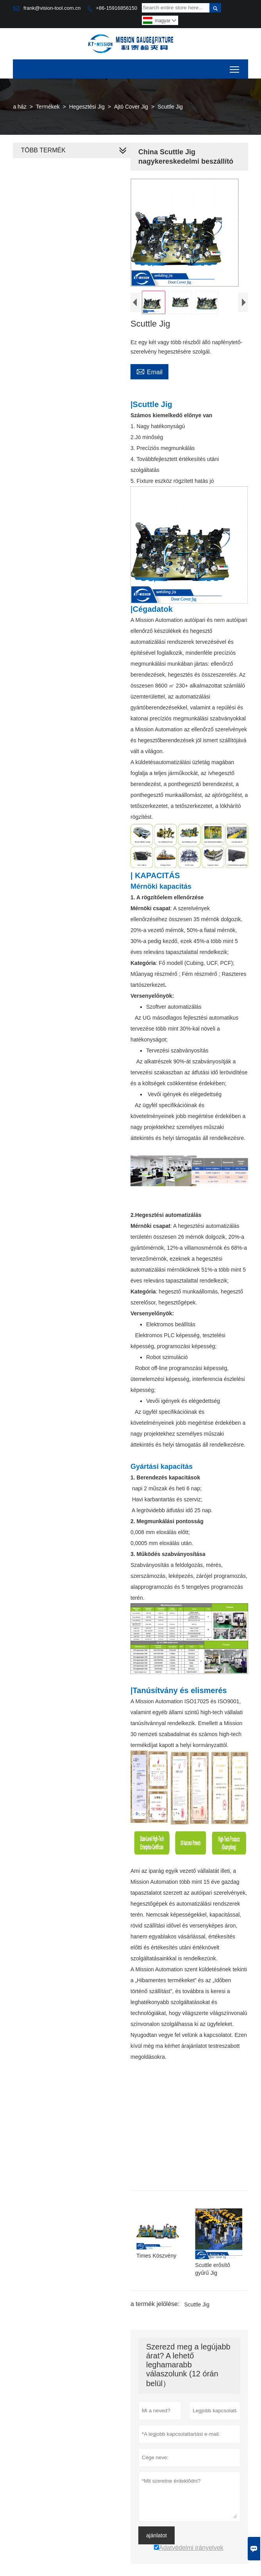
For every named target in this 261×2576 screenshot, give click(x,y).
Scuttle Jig (195, 2308)
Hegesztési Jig (87, 107)
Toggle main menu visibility (235, 66)
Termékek (48, 107)
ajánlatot (155, 2539)
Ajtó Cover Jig (131, 107)
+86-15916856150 (116, 8)
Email (148, 382)
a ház (19, 107)
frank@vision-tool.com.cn (51, 8)
